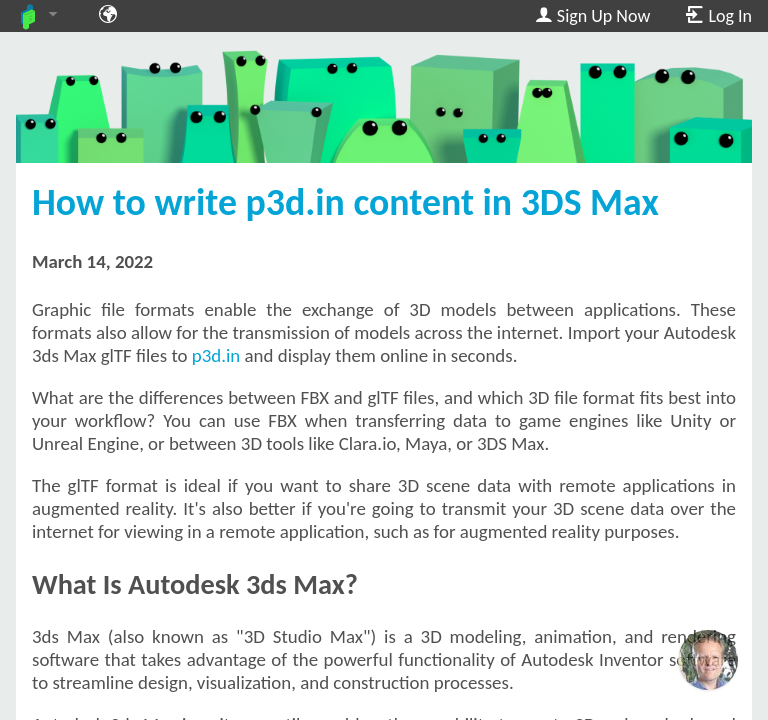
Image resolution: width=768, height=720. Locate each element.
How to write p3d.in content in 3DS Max (345, 202)
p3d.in (216, 355)
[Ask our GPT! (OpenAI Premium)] (708, 660)
